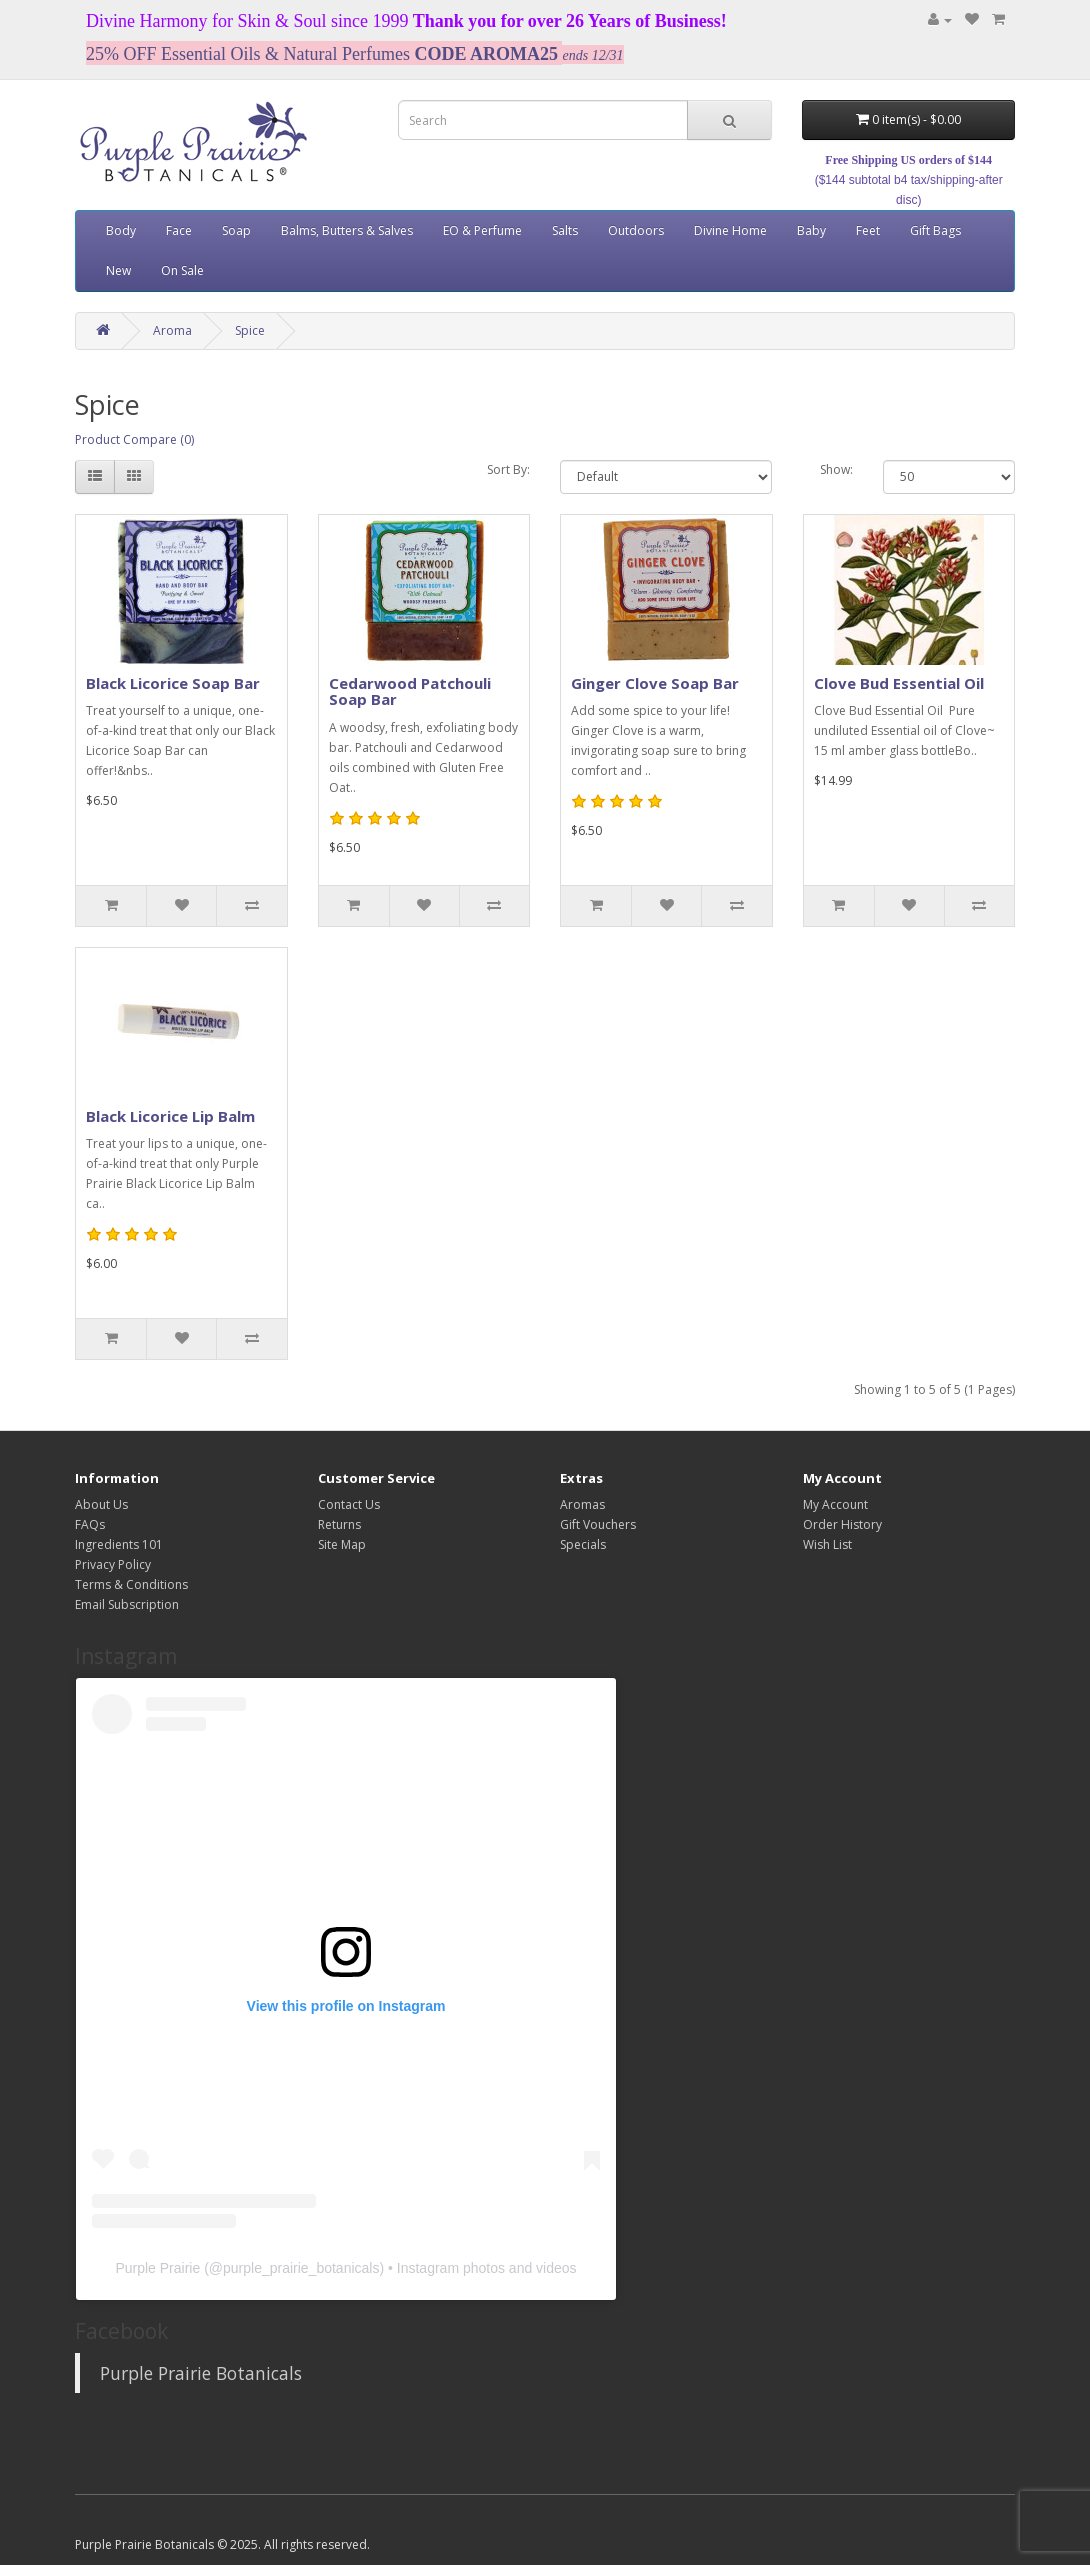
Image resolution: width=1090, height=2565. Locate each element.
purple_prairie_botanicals (301, 2268)
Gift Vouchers (598, 1524)
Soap (236, 230)
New (118, 270)
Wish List (827, 1544)
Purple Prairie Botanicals (201, 2373)
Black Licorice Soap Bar (173, 683)
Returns (339, 1524)
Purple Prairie (157, 2268)
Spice (250, 330)
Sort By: (508, 469)
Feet (868, 230)
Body (121, 230)
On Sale (182, 270)
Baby (811, 230)
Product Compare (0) (134, 439)
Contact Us (349, 1504)
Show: (836, 469)
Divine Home (730, 230)
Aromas (582, 1504)
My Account (835, 1504)
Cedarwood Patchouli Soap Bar (410, 691)
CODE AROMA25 (486, 54)
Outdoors (636, 230)
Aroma (172, 330)
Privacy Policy (113, 1564)
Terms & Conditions (131, 1584)
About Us (101, 1504)
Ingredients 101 (119, 1544)
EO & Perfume (482, 230)
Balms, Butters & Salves (347, 230)
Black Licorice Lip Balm (170, 1116)
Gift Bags (935, 230)
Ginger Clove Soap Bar (655, 683)
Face (179, 230)
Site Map (342, 1544)
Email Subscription (127, 1604)
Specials (583, 1544)
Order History (842, 1524)
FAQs (90, 1524)
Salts (565, 230)
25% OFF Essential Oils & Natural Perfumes (248, 54)
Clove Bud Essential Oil (899, 683)
